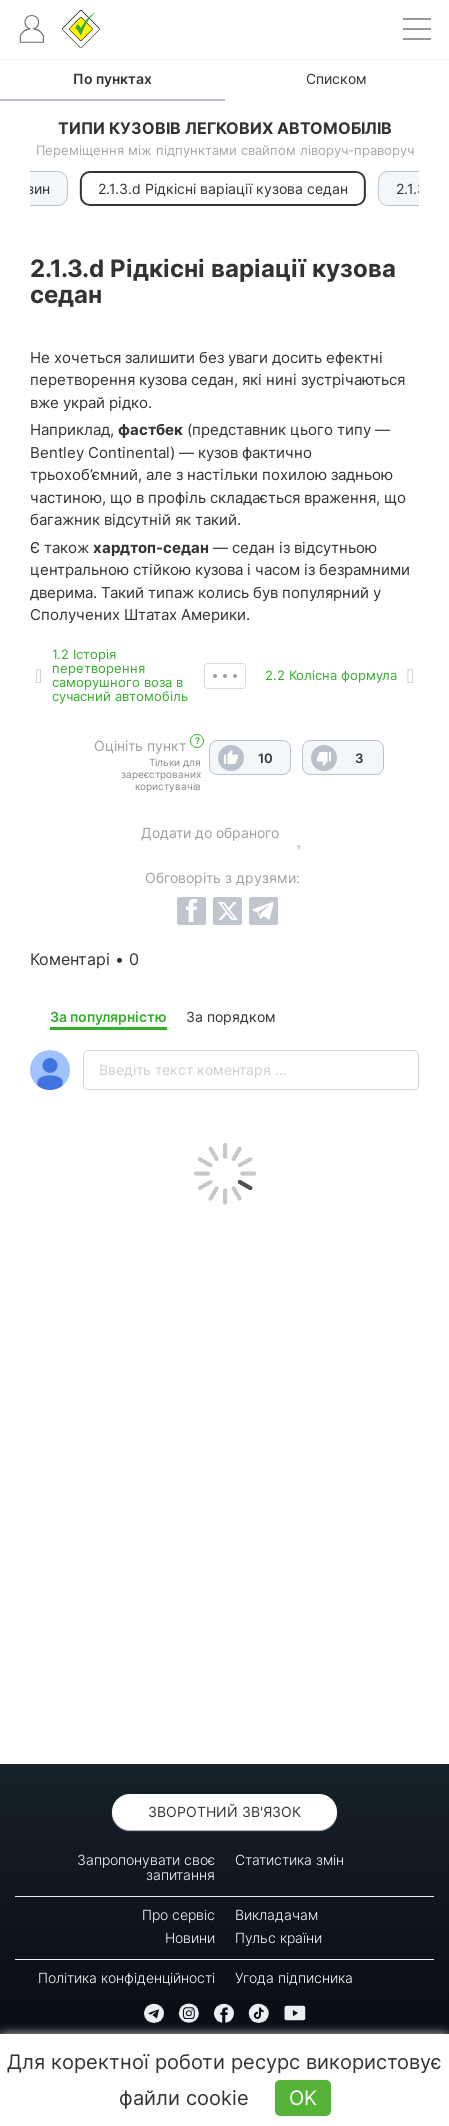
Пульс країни (278, 1937)
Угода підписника (294, 1977)
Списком (336, 78)
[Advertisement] (224, 1479)
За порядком (231, 1016)
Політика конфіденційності (126, 1977)
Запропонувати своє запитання (146, 1867)
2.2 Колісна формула (331, 675)
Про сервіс (178, 1914)
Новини (190, 1937)
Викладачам (276, 1914)
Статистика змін (289, 1859)
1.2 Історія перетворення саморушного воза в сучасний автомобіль (120, 675)
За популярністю (108, 1016)
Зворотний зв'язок (224, 1811)
